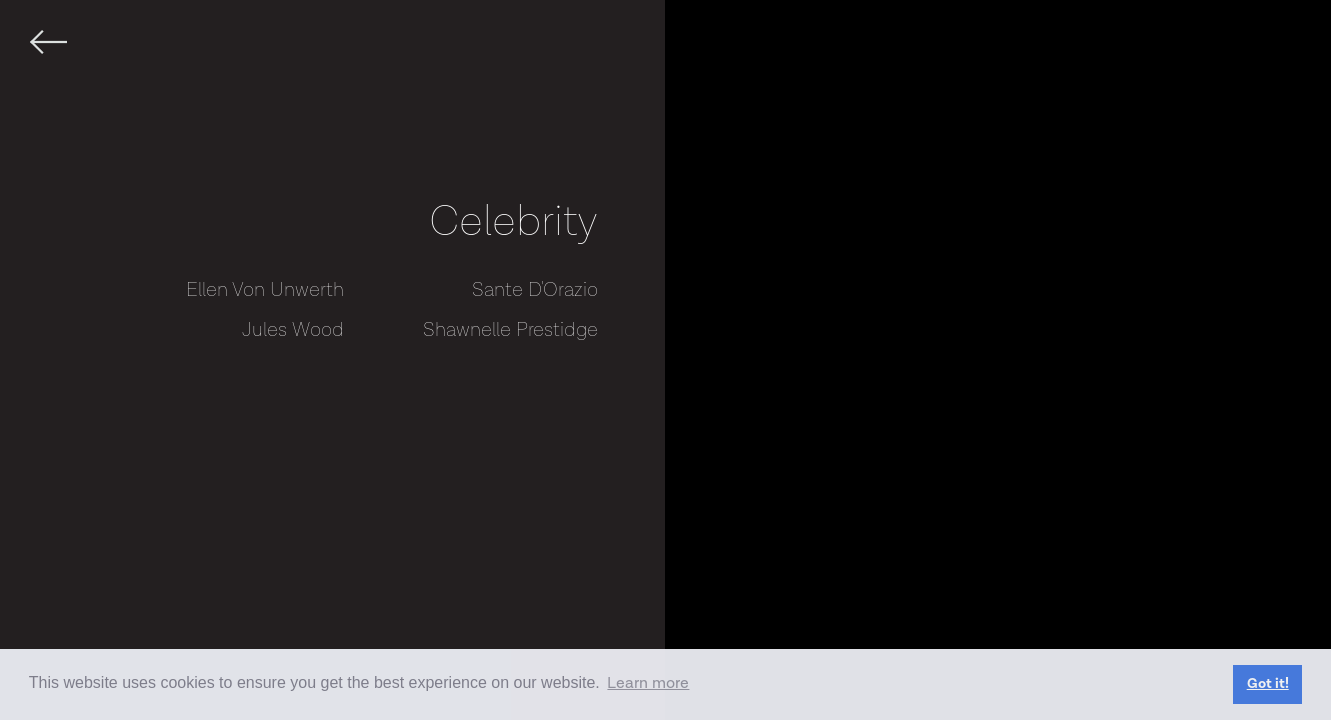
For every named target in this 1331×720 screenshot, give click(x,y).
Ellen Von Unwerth (265, 290)
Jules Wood (293, 330)
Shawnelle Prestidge (510, 330)
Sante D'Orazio (535, 290)
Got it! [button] (1268, 683)
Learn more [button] (648, 683)
